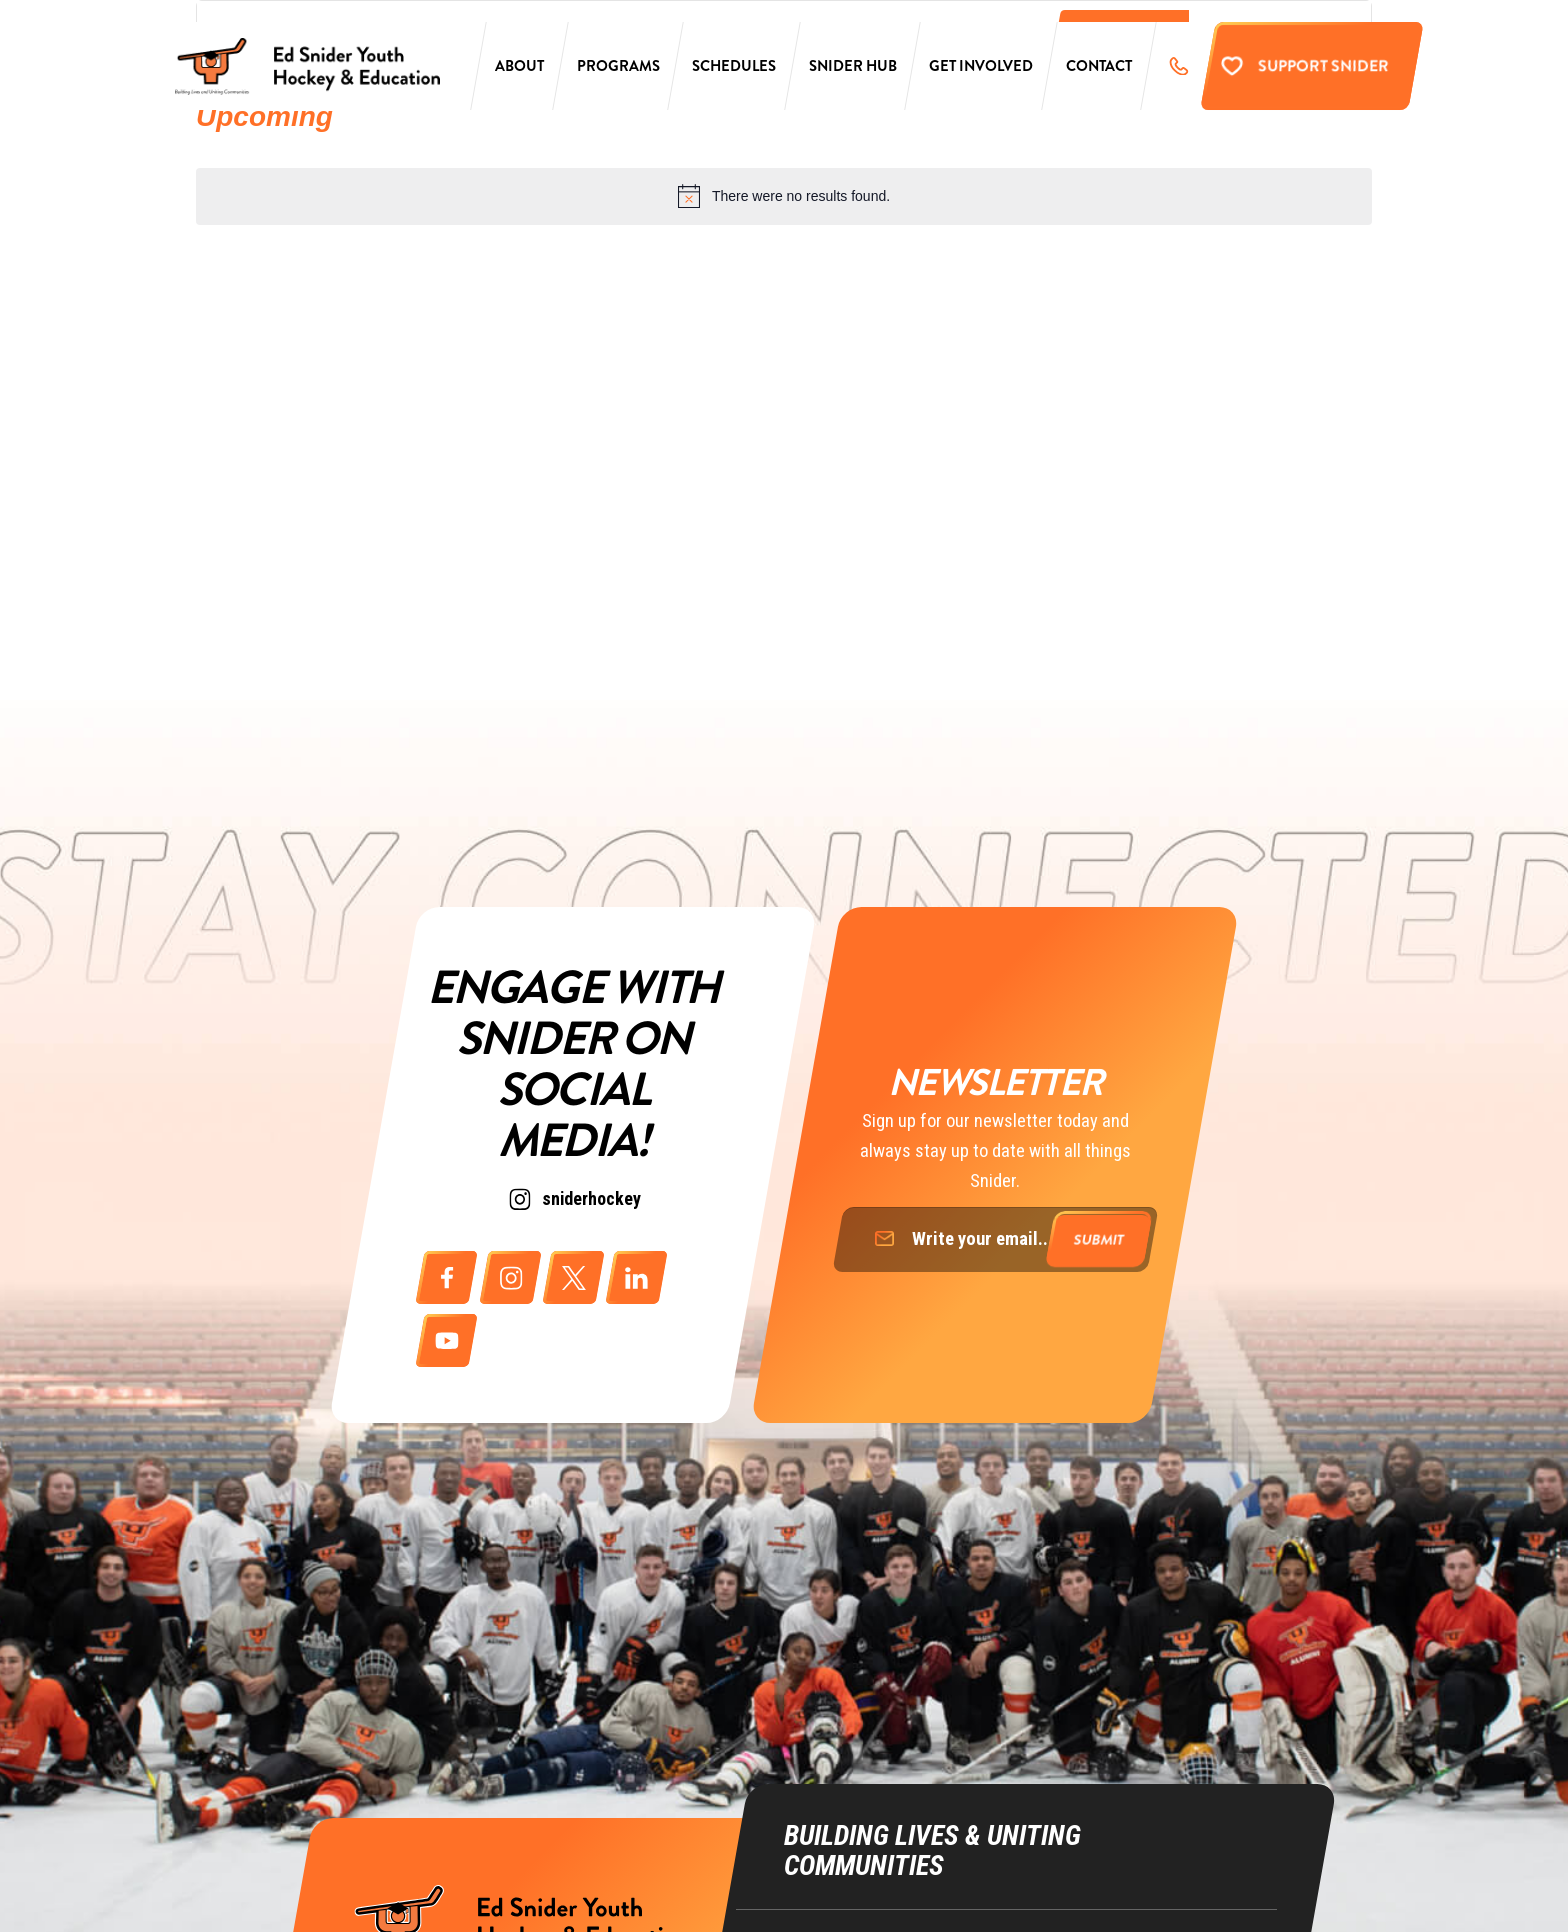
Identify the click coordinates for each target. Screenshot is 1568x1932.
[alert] (784, 196)
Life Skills (816, 1898)
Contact (1099, 72)
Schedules (734, 72)
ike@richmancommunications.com (1124, 1880)
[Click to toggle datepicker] (264, 117)
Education (816, 1860)
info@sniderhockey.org (1090, 1802)
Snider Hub (853, 72)
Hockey (808, 1821)
